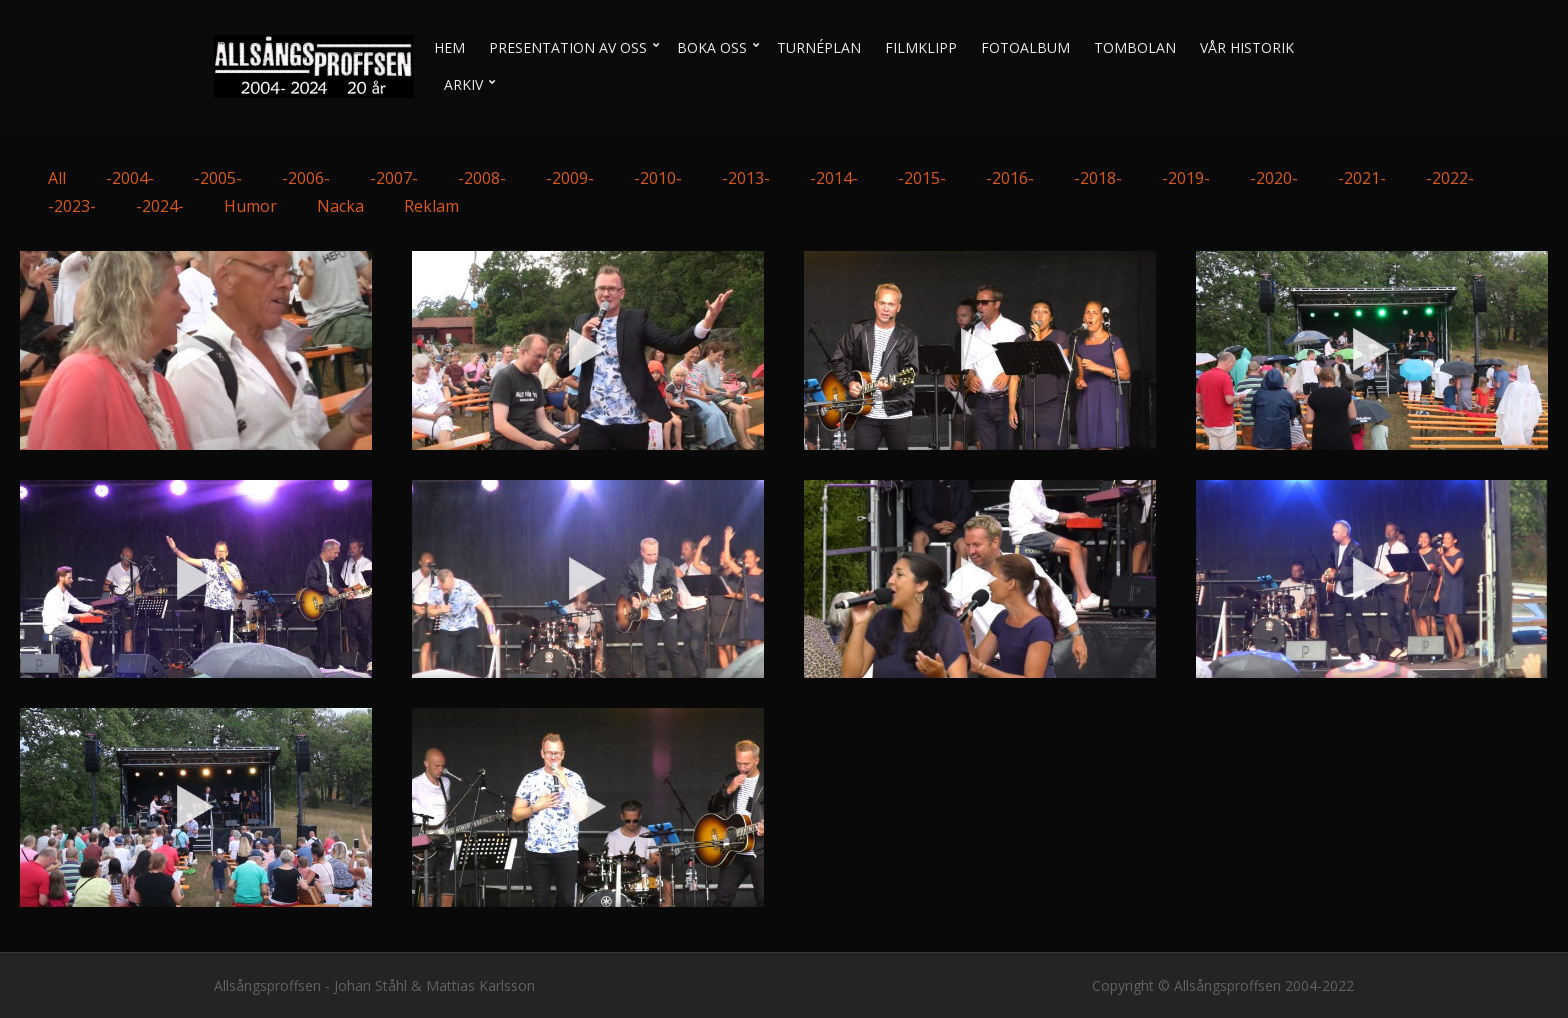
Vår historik (1247, 47)
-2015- (922, 178)
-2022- (1450, 178)
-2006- (306, 178)
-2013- (746, 178)
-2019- (1186, 178)
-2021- (1362, 178)
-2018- (1098, 178)
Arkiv (463, 84)
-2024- (160, 206)
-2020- (1274, 178)
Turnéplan (819, 47)
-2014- (834, 178)
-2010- (658, 178)
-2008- (482, 178)
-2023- (72, 206)
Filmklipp (921, 47)
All (57, 178)
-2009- (570, 178)
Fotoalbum (1025, 47)
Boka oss (712, 47)
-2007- (394, 178)
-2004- (130, 178)
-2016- (1010, 178)
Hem (449, 47)
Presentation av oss (568, 47)
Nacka (340, 206)
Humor (250, 206)
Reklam (431, 206)
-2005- (218, 178)
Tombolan (1135, 47)
